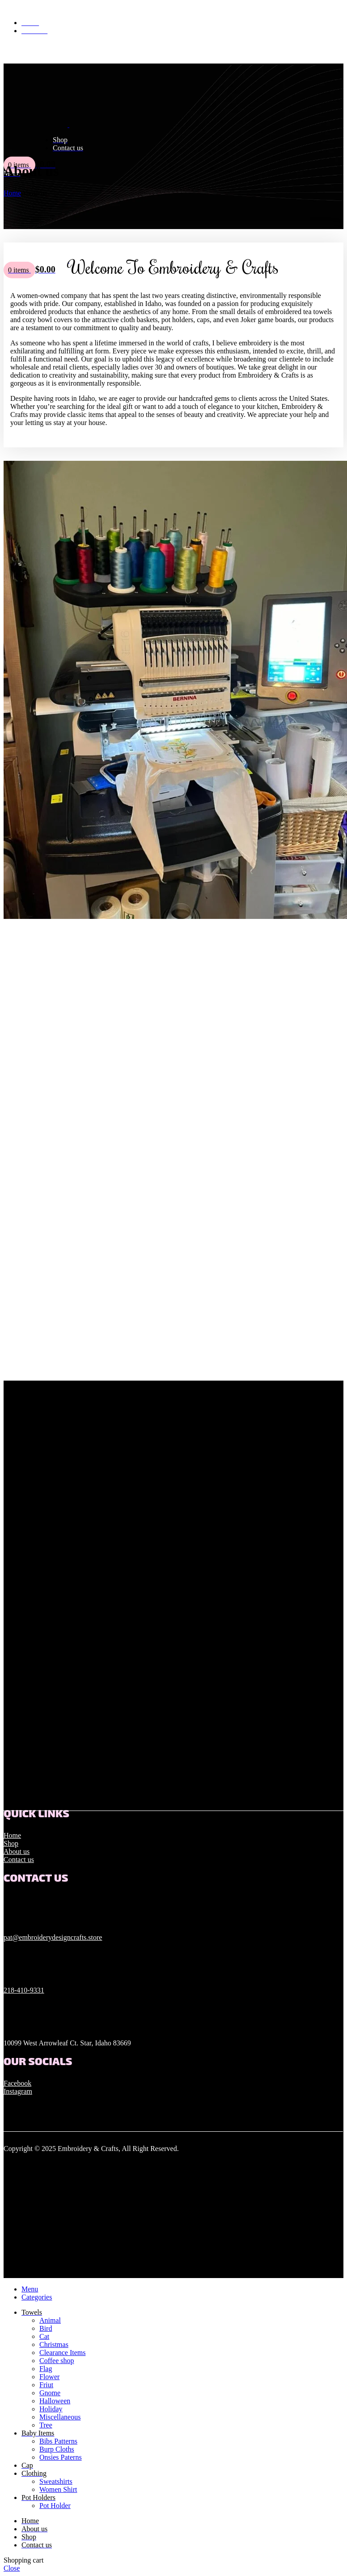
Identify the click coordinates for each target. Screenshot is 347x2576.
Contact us (19, 1859)
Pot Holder (55, 2505)
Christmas (53, 2344)
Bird (45, 2328)
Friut (46, 2385)
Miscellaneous (59, 2417)
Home (12, 1835)
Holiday (51, 2409)
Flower (49, 2376)
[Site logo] (36, 124)
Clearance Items (62, 2352)
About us (17, 1851)
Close (12, 2568)
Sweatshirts (55, 2481)
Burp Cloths (56, 2449)
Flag (45, 2368)
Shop (11, 1843)
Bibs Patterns (58, 2441)
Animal (50, 2320)
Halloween (54, 2401)
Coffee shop (56, 2360)
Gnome (49, 2393)
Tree (45, 2425)
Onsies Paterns (60, 2457)
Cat (44, 2336)
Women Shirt (58, 2489)
